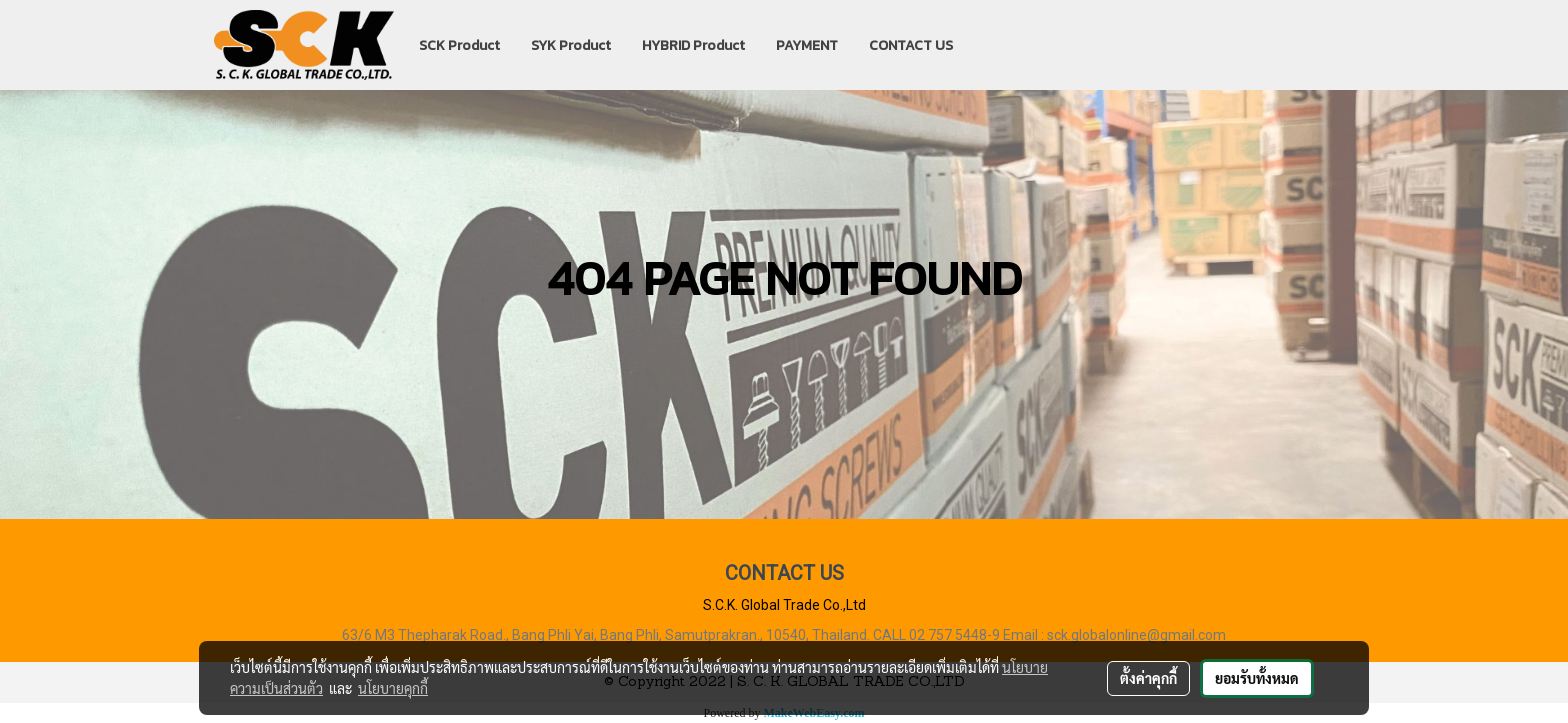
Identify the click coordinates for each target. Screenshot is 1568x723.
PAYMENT (807, 45)
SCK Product (459, 45)
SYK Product (571, 45)
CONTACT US (911, 45)
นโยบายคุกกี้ (393, 688)
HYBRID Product (693, 45)
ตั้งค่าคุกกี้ (1148, 678)
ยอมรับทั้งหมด (1257, 678)
